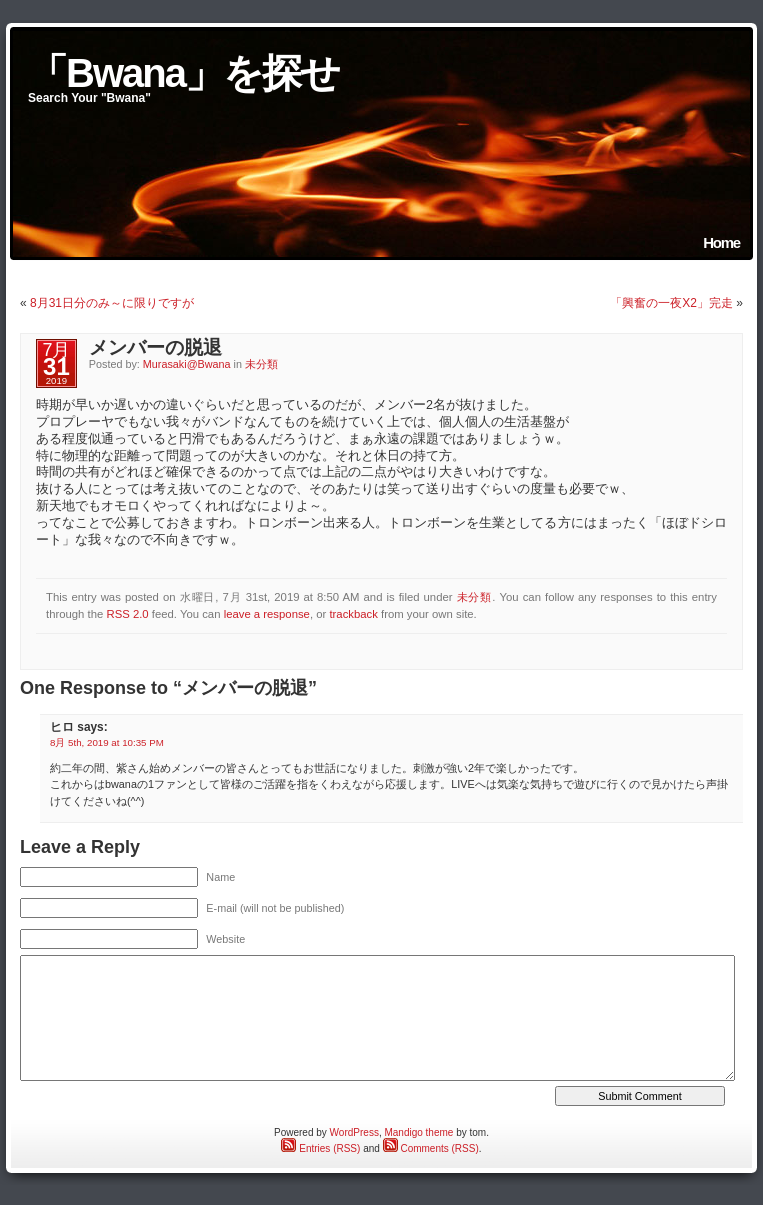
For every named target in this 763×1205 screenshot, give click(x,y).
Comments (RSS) (431, 1148)
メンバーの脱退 (155, 347)
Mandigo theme (418, 1132)
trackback (353, 614)
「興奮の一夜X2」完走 (671, 303)
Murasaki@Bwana (187, 364)
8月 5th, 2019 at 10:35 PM (107, 742)
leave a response (267, 614)
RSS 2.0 (127, 614)
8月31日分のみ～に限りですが (112, 303)
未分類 (261, 364)
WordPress (354, 1132)
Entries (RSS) (320, 1148)
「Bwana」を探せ (183, 73)
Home (721, 242)
